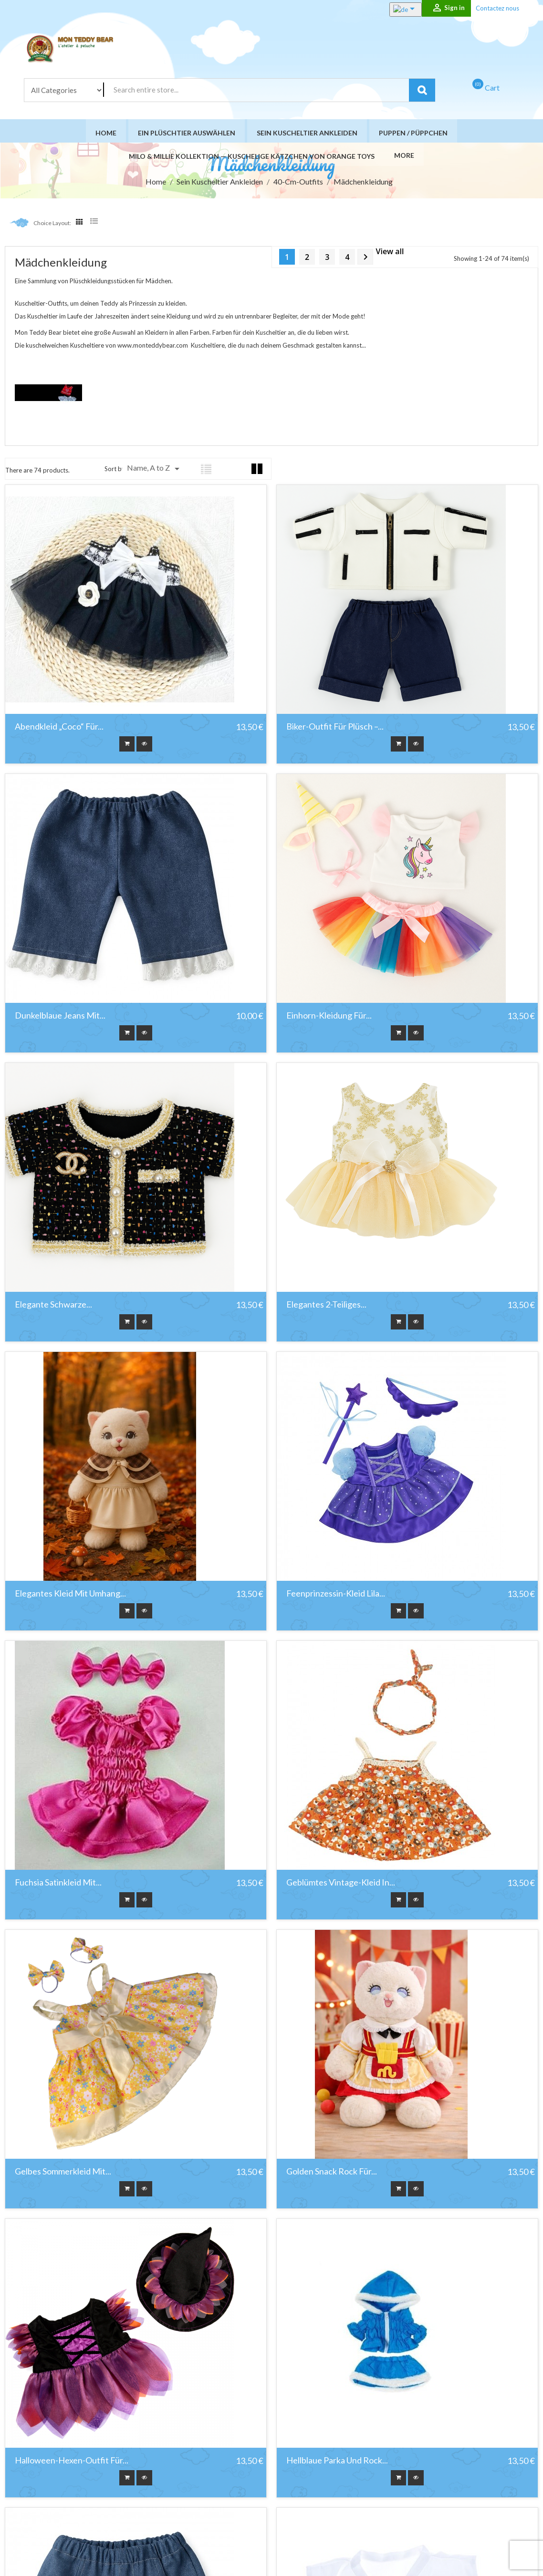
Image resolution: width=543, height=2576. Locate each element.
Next (365, 259)
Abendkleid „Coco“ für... (59, 728)
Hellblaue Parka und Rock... (337, 2462)
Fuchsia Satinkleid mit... (58, 1884)
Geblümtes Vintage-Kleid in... (340, 1884)
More (402, 156)
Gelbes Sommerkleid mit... (63, 2173)
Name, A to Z (155, 470)
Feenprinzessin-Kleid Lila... (335, 1595)
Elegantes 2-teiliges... (326, 1306)
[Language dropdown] (395, 9)
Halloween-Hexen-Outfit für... (71, 2462)
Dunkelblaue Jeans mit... (60, 1017)
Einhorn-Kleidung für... (329, 1017)
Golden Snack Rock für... (331, 2173)
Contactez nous (497, 8)
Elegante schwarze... (53, 1306)
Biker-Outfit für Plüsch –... (335, 728)
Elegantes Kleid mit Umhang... (70, 1595)
